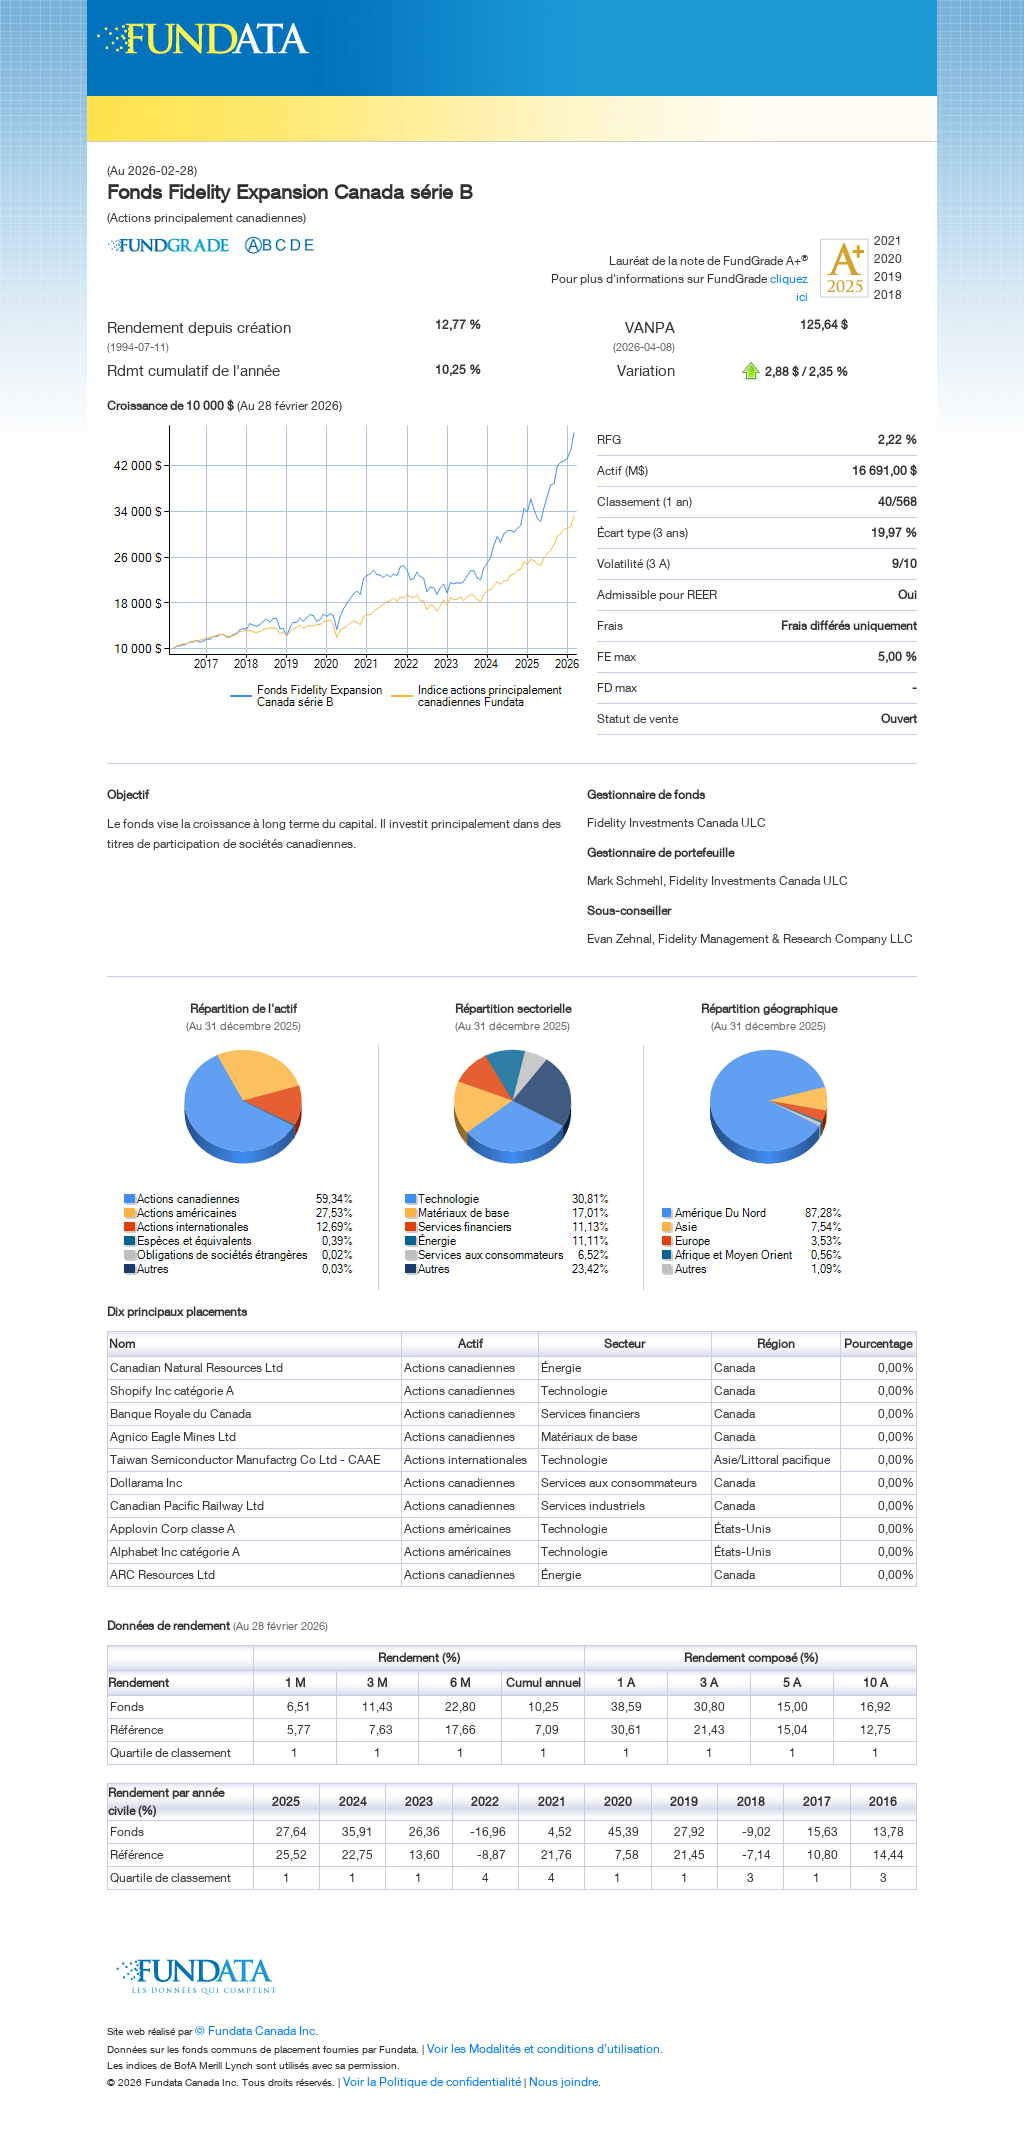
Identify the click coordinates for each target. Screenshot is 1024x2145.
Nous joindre (563, 2081)
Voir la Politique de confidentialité (432, 2081)
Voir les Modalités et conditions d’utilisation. (545, 2048)
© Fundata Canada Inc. (256, 2030)
